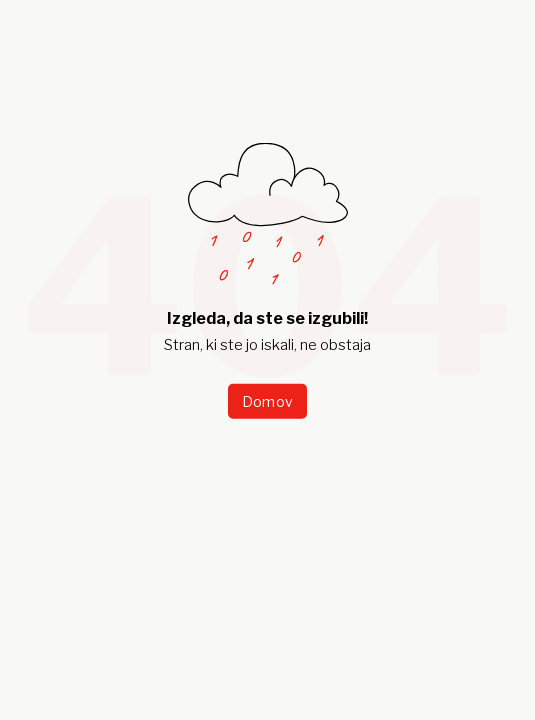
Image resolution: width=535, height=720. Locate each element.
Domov (268, 400)
